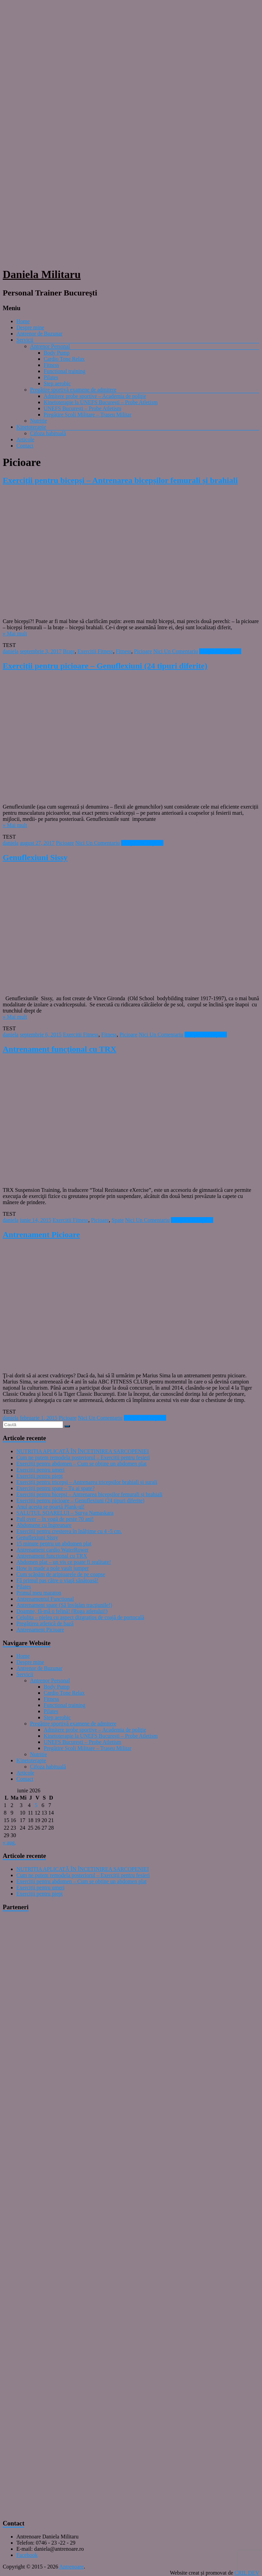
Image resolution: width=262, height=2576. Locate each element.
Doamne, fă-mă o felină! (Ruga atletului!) (61, 1611)
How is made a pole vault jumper (52, 1568)
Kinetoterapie (31, 427)
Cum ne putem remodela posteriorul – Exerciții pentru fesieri (83, 1457)
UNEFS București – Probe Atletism (82, 408)
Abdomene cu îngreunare (44, 1525)
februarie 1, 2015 (38, 1418)
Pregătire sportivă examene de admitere (73, 389)
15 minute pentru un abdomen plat (53, 1543)
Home (23, 321)
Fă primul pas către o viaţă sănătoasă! (57, 1580)
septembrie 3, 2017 (40, 651)
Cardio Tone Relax (64, 359)
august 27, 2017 (37, 843)
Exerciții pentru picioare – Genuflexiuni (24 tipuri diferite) (105, 665)
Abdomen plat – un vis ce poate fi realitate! (63, 1562)
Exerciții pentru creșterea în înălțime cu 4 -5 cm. (69, 1531)
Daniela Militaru (42, 274)
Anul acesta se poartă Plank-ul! (50, 1507)
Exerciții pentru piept (39, 1476)
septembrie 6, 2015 (40, 1034)
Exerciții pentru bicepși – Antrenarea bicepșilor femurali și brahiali (120, 480)
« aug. (9, 1842)
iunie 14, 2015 (35, 1220)
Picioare (143, 651)
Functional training (64, 371)
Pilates (51, 377)
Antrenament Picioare (41, 1234)
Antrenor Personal (50, 346)
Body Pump (57, 353)
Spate (118, 1220)
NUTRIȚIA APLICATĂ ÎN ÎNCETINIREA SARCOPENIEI (82, 1451)
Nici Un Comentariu (175, 651)
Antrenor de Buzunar (39, 333)
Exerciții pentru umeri (40, 1470)
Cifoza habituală (48, 433)
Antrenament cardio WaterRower (52, 1550)
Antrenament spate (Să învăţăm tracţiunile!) (64, 1605)
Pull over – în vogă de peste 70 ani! (55, 1519)
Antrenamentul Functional (45, 1599)
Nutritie (38, 421)
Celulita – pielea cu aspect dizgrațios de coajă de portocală (80, 1617)
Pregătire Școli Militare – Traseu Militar (87, 414)
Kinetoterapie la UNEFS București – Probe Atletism (101, 402)
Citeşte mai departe (220, 651)
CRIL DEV (246, 2573)
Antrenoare (71, 2567)
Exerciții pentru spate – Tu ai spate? (55, 1488)
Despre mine (30, 327)
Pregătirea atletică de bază (44, 1623)
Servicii (24, 340)
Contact (24, 446)
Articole (25, 439)
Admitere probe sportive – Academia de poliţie (95, 396)
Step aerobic (57, 383)
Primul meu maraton (38, 1593)
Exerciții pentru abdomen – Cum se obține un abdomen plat (81, 1463)
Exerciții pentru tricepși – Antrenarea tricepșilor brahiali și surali (86, 1482)
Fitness (51, 365)
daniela (10, 651)
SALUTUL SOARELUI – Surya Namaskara (65, 1513)
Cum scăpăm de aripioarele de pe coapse (60, 1574)
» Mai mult (15, 633)
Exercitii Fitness (95, 651)
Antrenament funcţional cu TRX (59, 1049)
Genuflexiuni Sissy (35, 857)
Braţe (69, 651)
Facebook (27, 2555)
